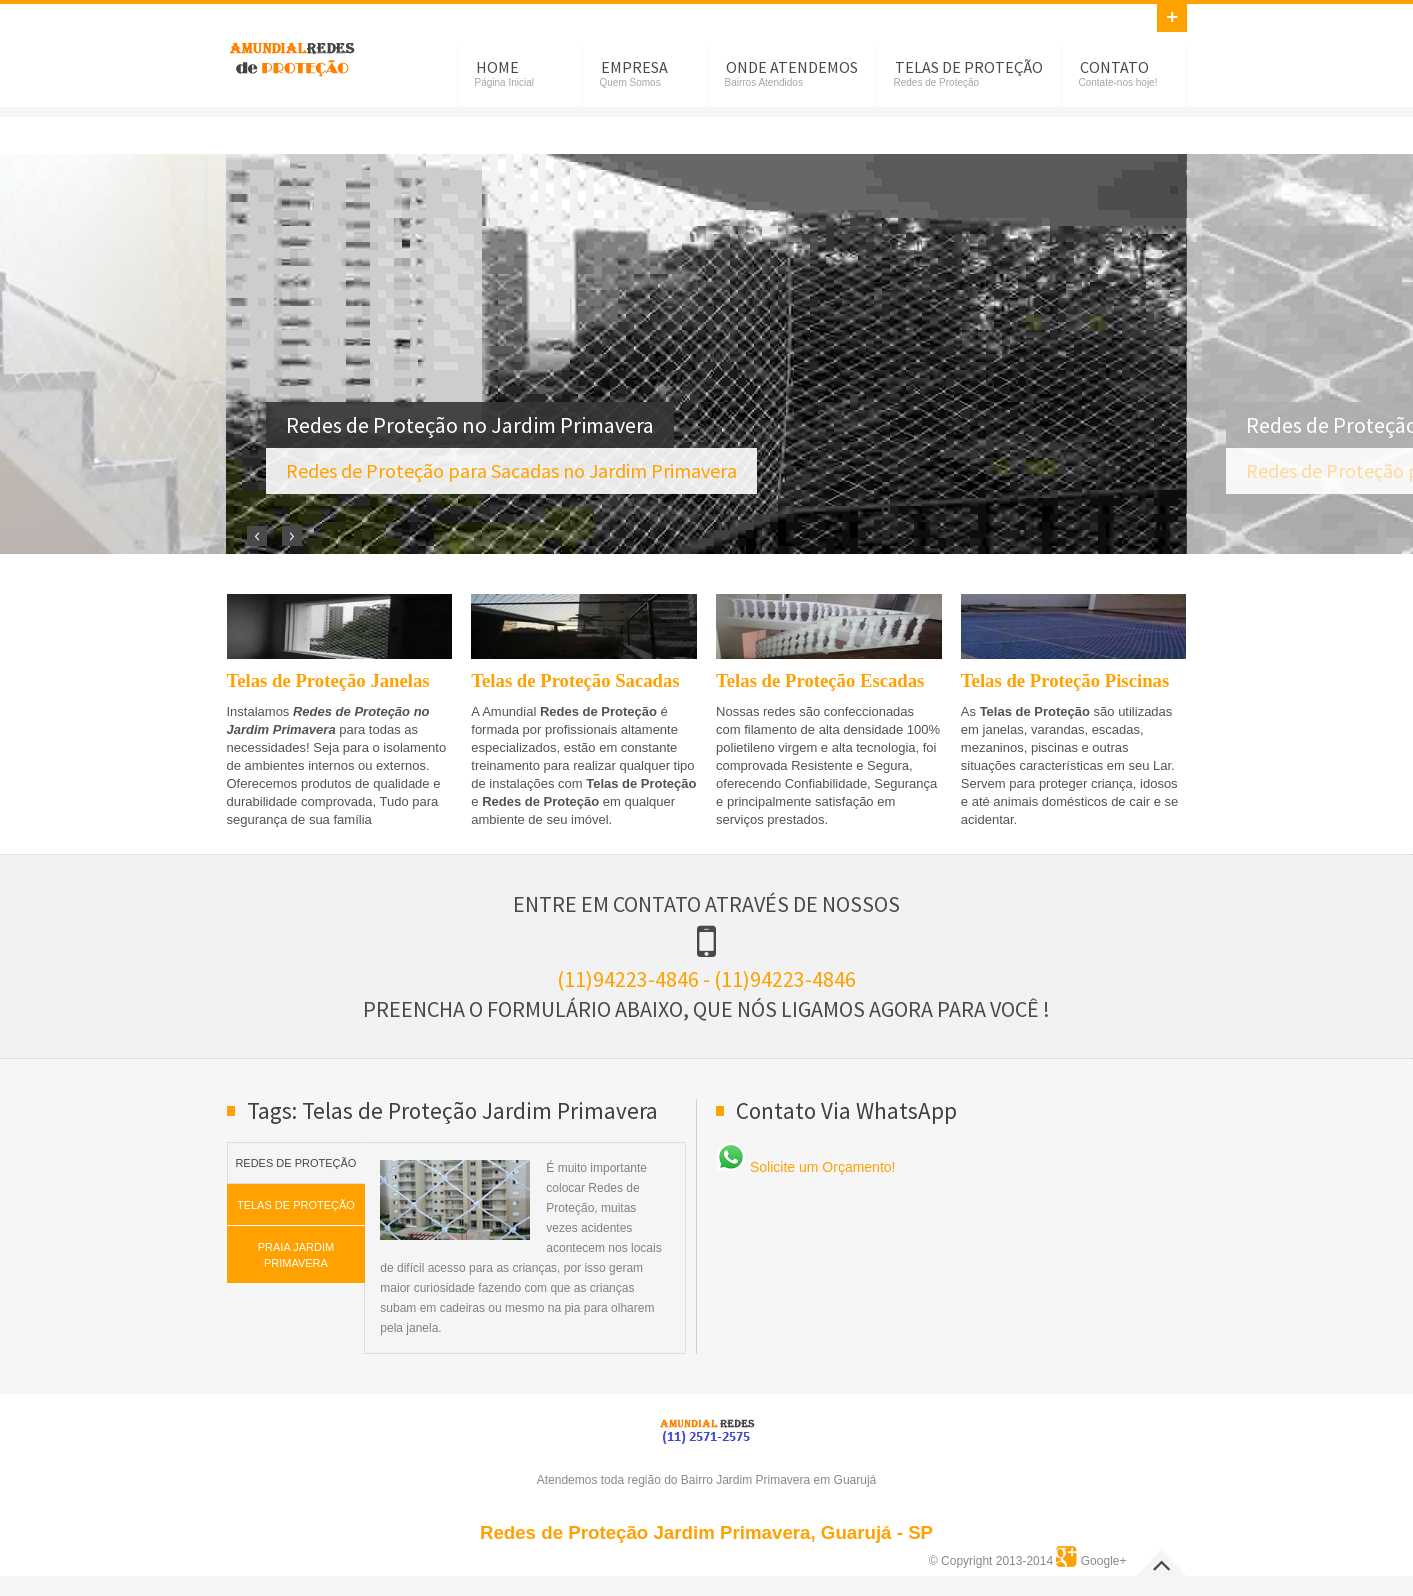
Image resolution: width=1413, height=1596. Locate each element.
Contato (1114, 67)
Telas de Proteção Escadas (820, 680)
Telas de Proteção (969, 67)
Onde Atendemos (792, 67)
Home (497, 67)
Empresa (634, 67)
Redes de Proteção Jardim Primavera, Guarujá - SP (706, 1532)
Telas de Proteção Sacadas (575, 680)
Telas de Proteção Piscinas (1065, 680)
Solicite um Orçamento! (805, 1167)
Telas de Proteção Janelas (328, 680)
